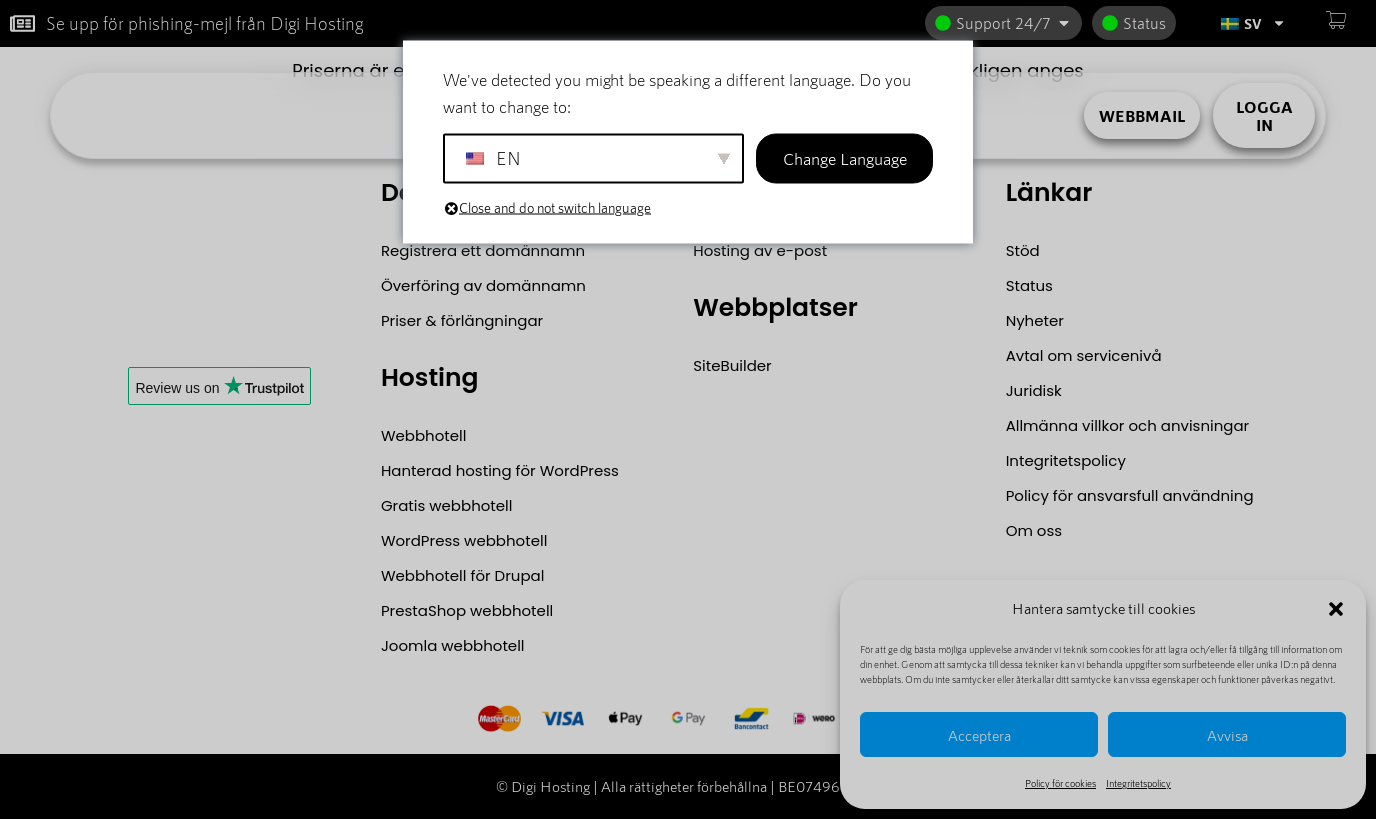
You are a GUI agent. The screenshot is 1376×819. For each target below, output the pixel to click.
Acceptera (979, 735)
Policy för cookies (1060, 783)
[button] (1336, 609)
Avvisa (1227, 735)
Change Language (845, 158)
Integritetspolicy (1138, 783)
